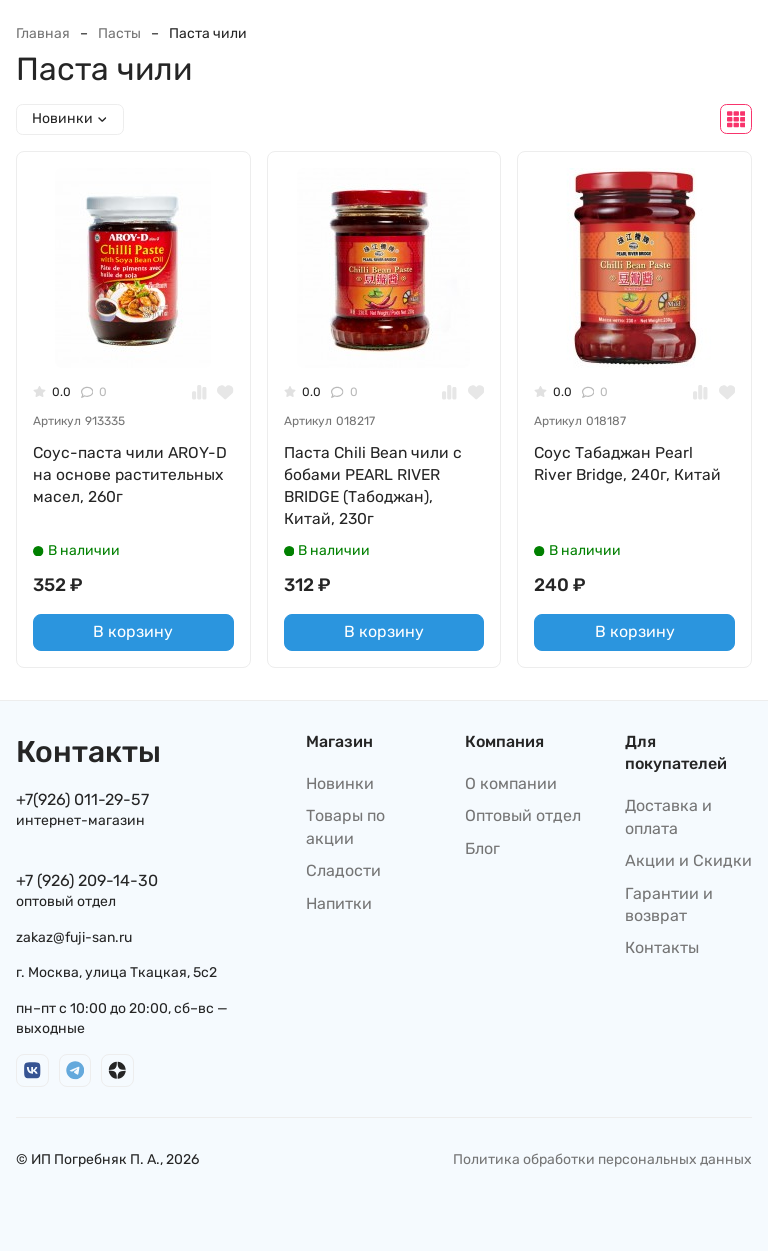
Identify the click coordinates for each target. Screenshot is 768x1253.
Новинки (340, 785)
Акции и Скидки (688, 862)
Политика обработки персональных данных (602, 1161)
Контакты (662, 949)
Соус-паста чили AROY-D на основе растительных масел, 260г (131, 475)
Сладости (343, 872)
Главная (43, 33)
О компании (511, 785)
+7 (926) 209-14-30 (87, 882)
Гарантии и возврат (669, 906)
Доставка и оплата (668, 818)
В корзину (133, 633)
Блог (482, 850)
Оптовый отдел (523, 817)
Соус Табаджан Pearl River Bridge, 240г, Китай (629, 463)
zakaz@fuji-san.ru (74, 939)
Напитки (339, 905)
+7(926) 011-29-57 (82, 801)
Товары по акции (345, 828)
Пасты (119, 33)
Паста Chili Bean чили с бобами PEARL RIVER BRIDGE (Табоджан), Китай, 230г (374, 486)
